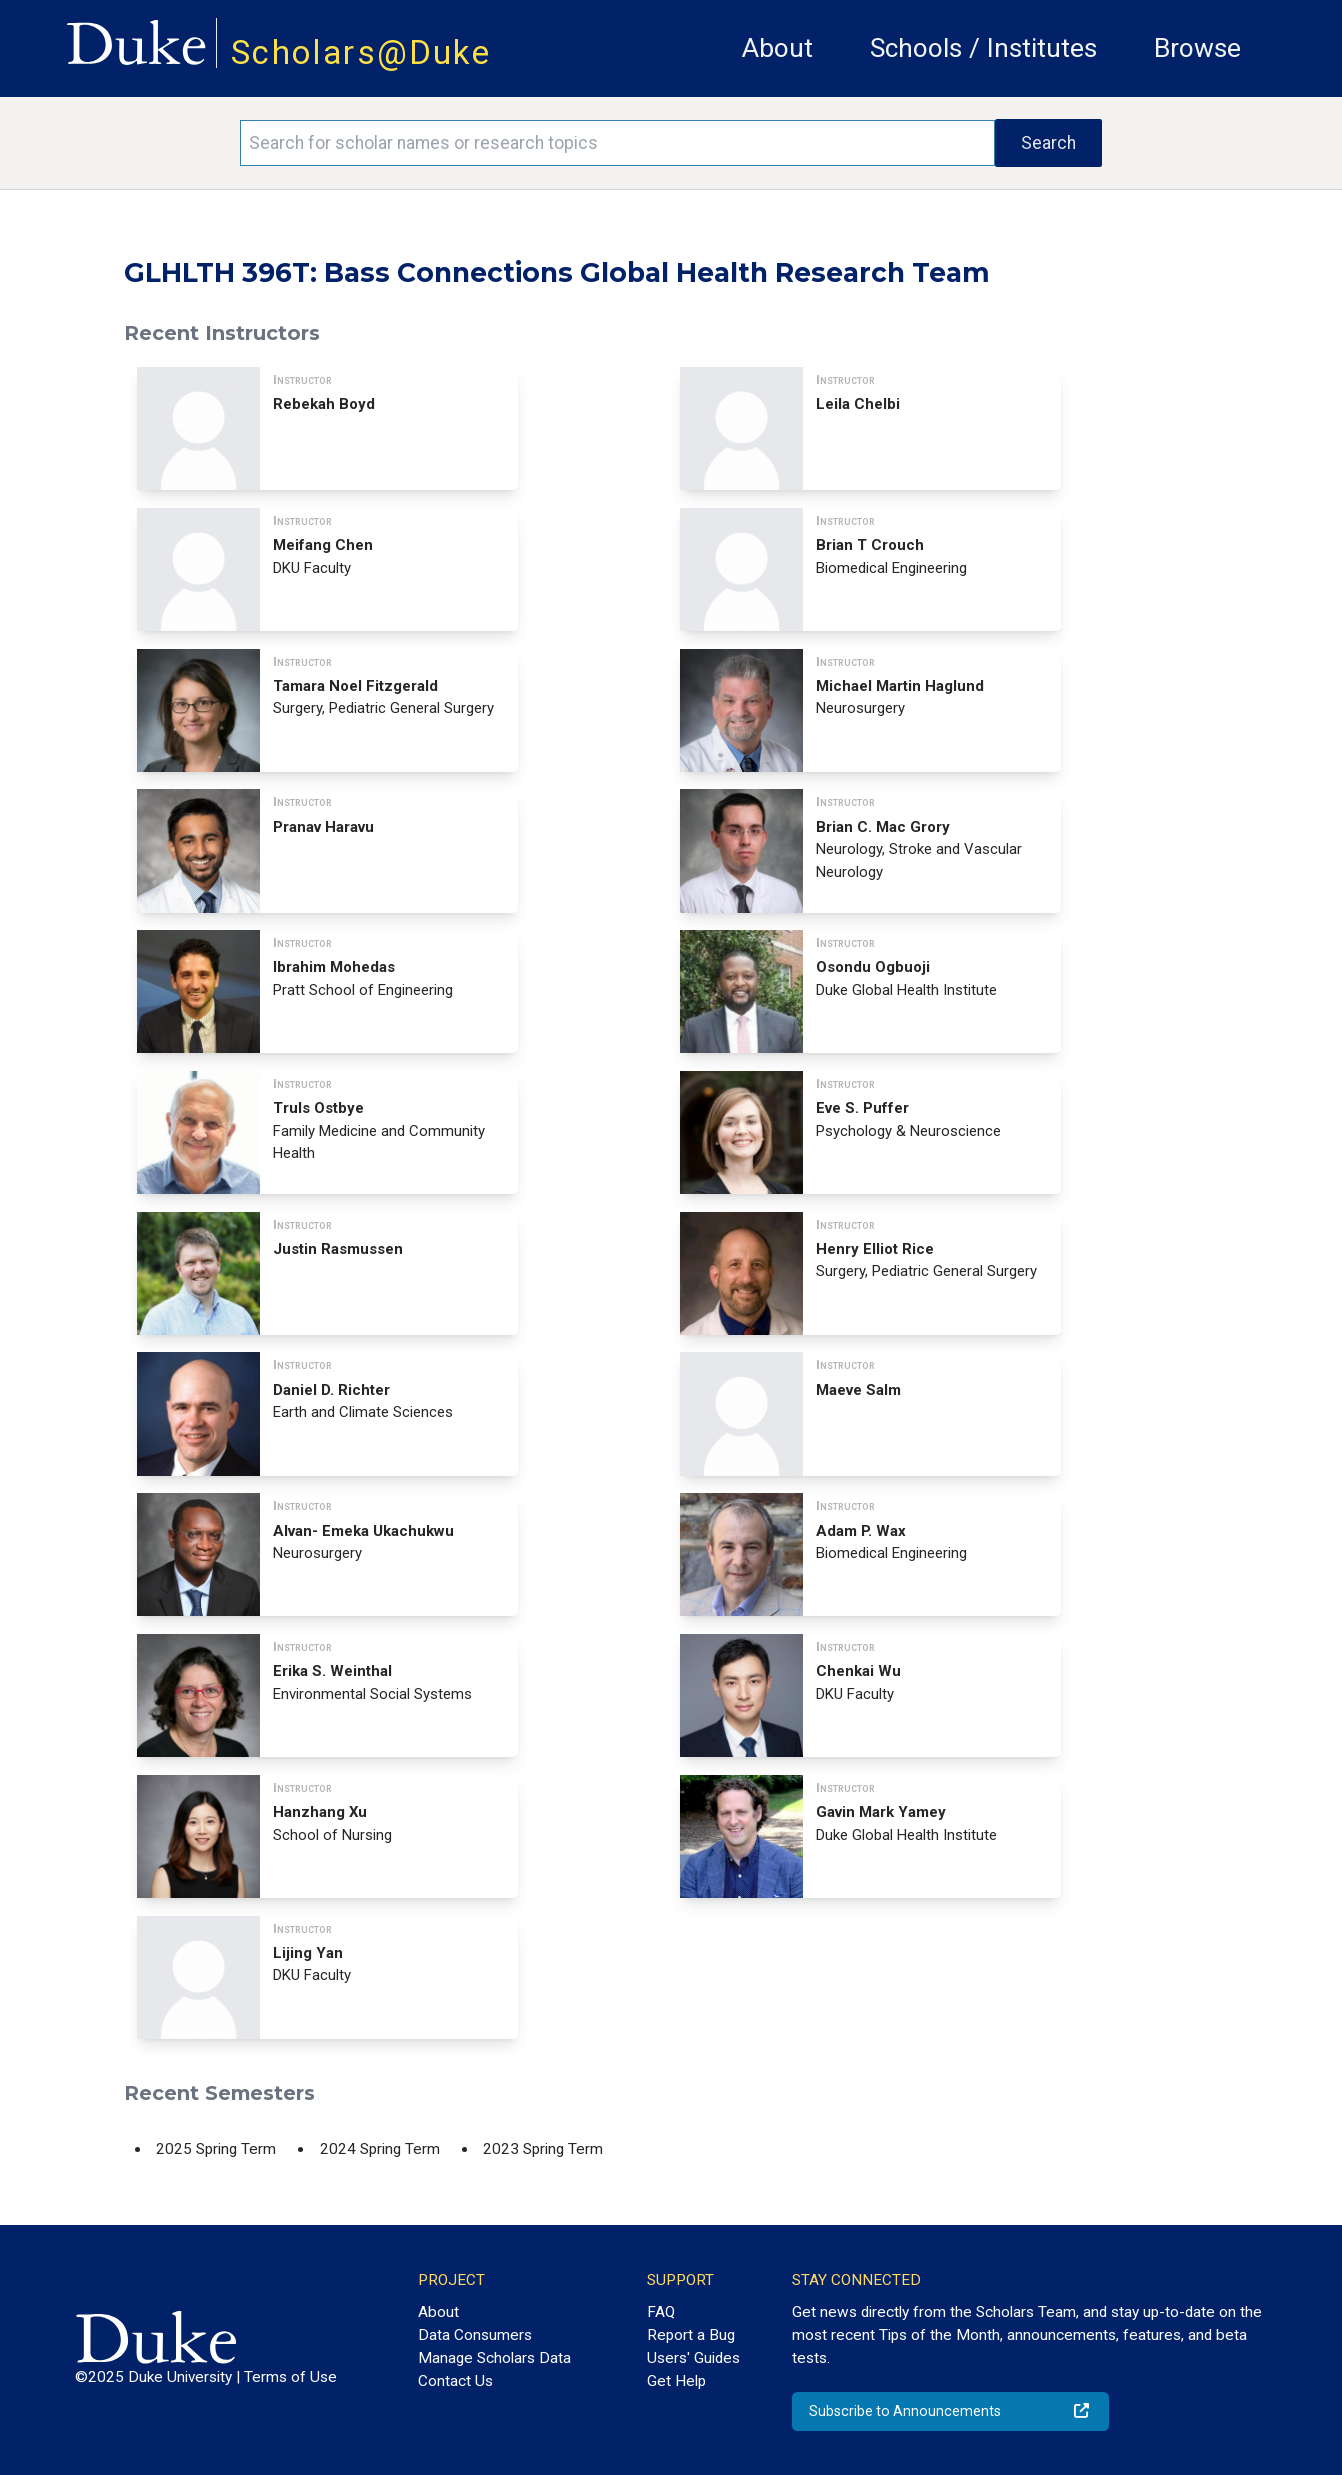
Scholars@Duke (361, 52)
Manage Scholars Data (494, 2358)
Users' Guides (693, 2358)
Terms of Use (290, 2377)
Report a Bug (691, 2335)
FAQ (661, 2312)
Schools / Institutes (983, 48)
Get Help (676, 2381)
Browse (1197, 48)
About (777, 48)
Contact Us (455, 2381)
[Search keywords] (617, 143)
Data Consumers (475, 2335)
